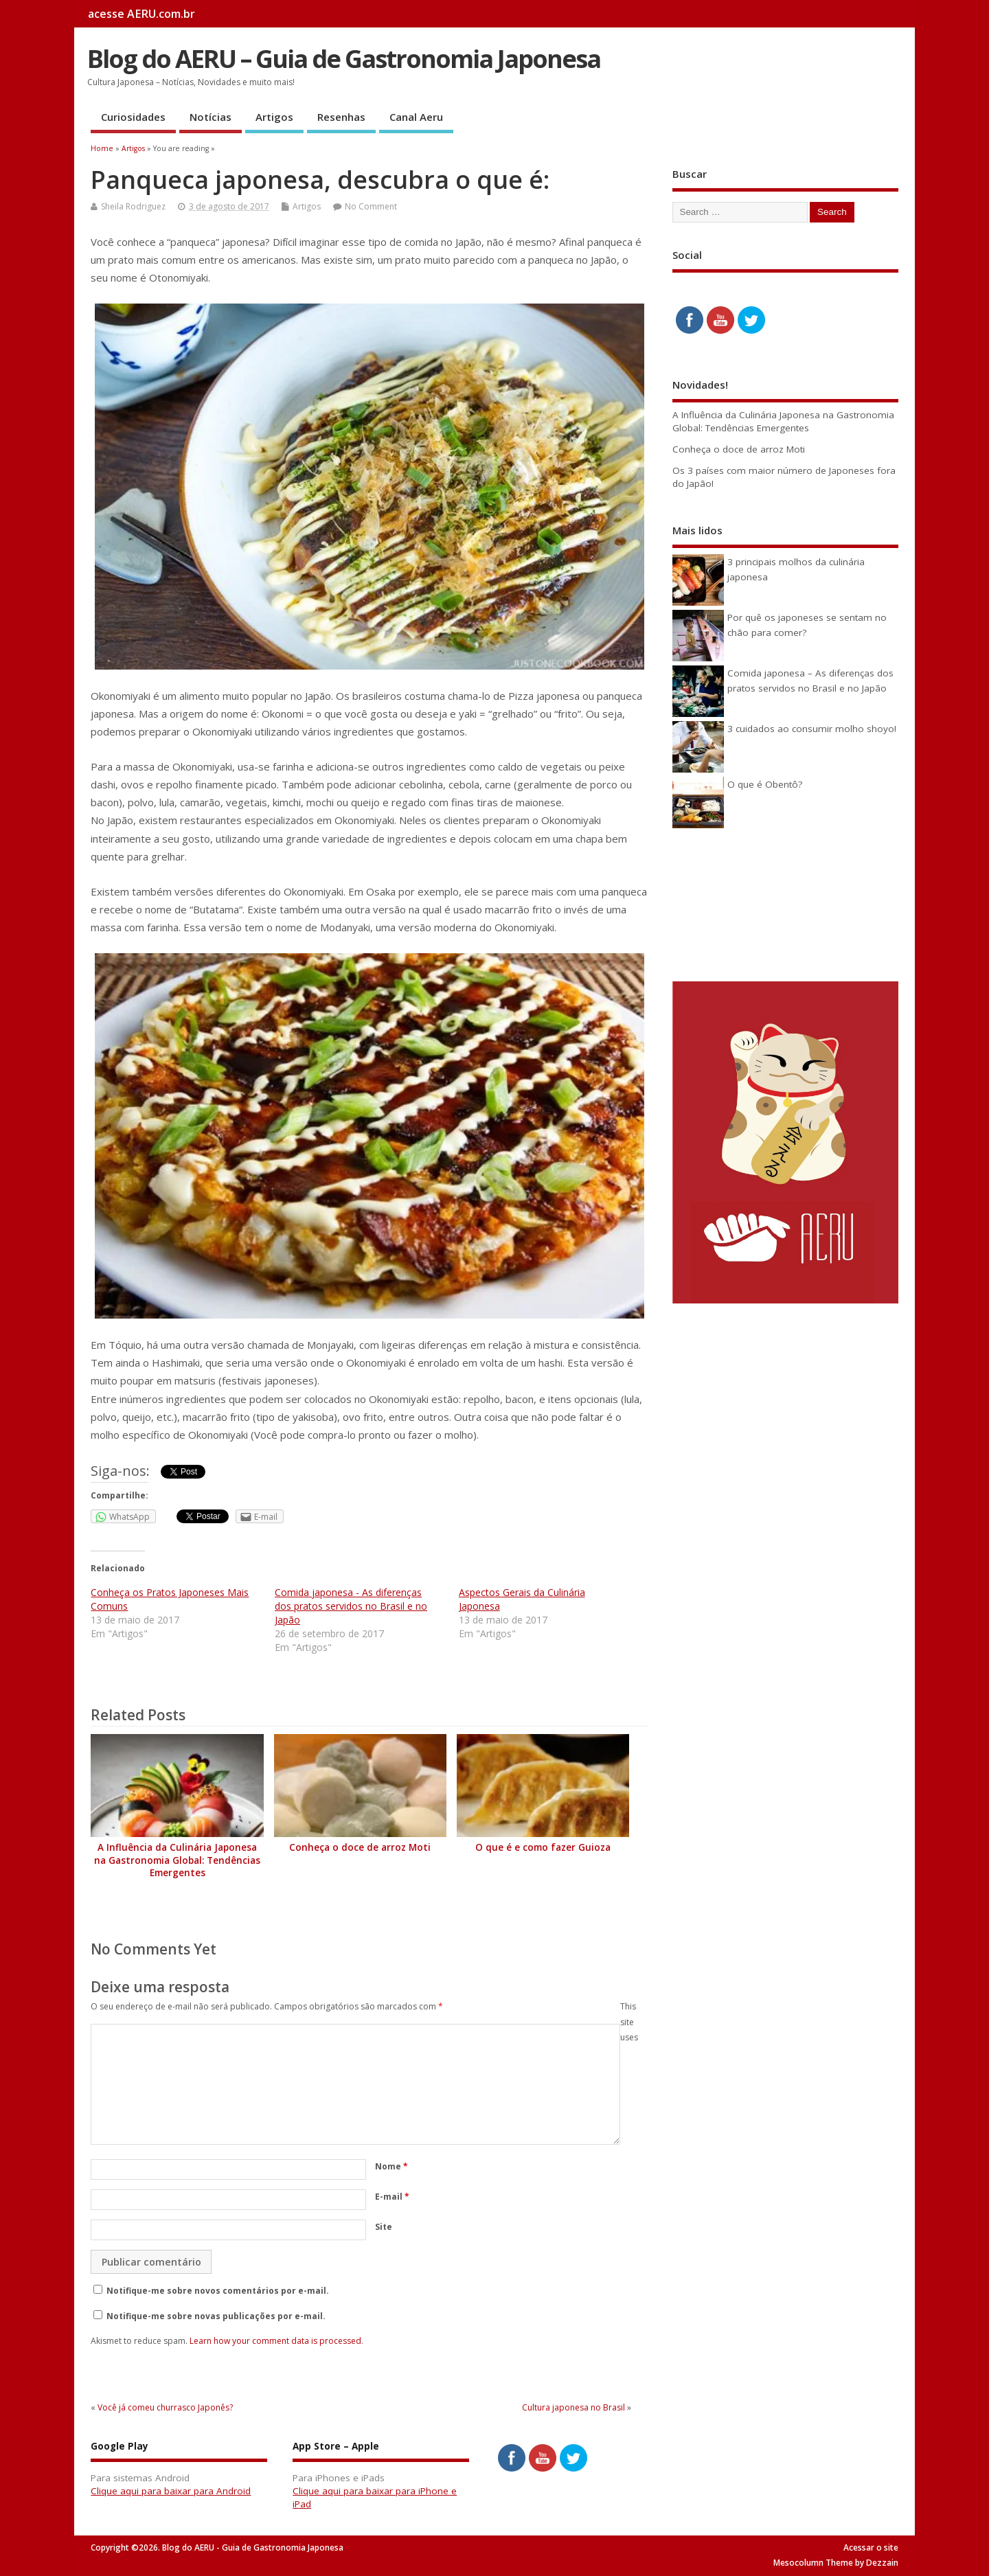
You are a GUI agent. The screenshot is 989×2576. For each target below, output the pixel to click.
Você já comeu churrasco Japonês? (165, 2407)
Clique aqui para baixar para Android (171, 2491)
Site (383, 2227)
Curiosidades (133, 117)
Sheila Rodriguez (133, 206)
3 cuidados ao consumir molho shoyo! (811, 728)
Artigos (274, 117)
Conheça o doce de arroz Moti (360, 1847)
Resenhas (341, 117)
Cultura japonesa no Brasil (573, 2407)
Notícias (210, 117)
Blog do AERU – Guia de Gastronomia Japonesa (343, 59)
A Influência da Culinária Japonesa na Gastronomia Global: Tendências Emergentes (177, 1860)
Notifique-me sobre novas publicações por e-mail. (216, 2316)
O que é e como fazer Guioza (543, 1847)
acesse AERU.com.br (141, 13)
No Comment (371, 206)
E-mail (392, 2196)
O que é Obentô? (764, 784)
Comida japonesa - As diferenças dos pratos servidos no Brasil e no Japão (351, 1606)
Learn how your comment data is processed (275, 2341)
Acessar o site (870, 2547)
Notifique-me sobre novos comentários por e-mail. (217, 2290)
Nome (391, 2166)
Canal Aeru (416, 117)
